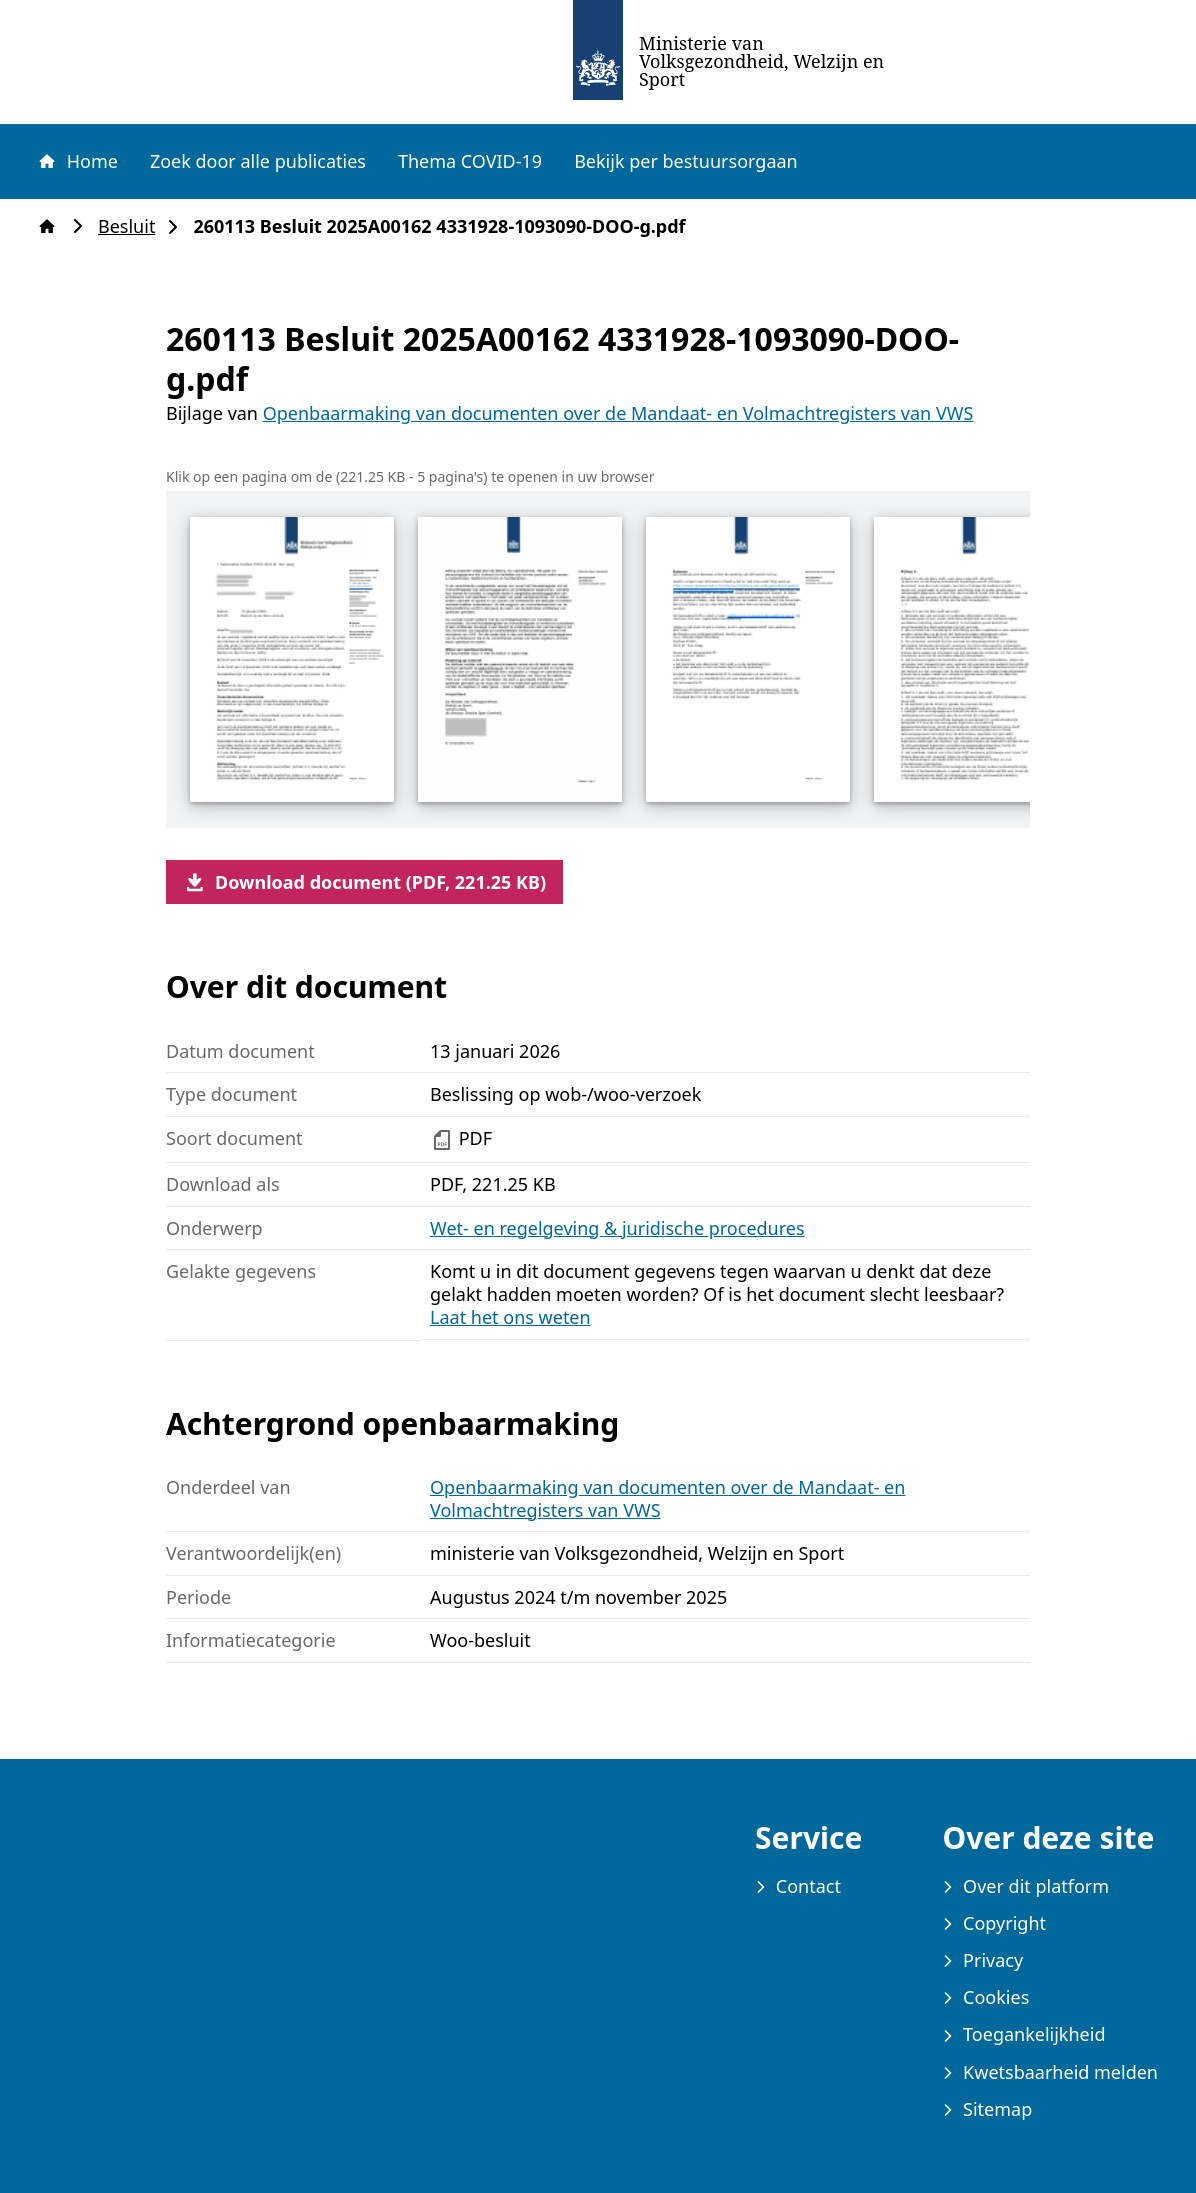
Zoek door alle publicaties (258, 161)
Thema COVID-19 (470, 161)
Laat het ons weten (510, 1317)
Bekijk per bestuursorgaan (686, 161)
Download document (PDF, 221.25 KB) (364, 882)
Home (77, 161)
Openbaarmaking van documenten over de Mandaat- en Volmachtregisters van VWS (618, 413)
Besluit (132, 226)
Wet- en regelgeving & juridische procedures (617, 1228)
